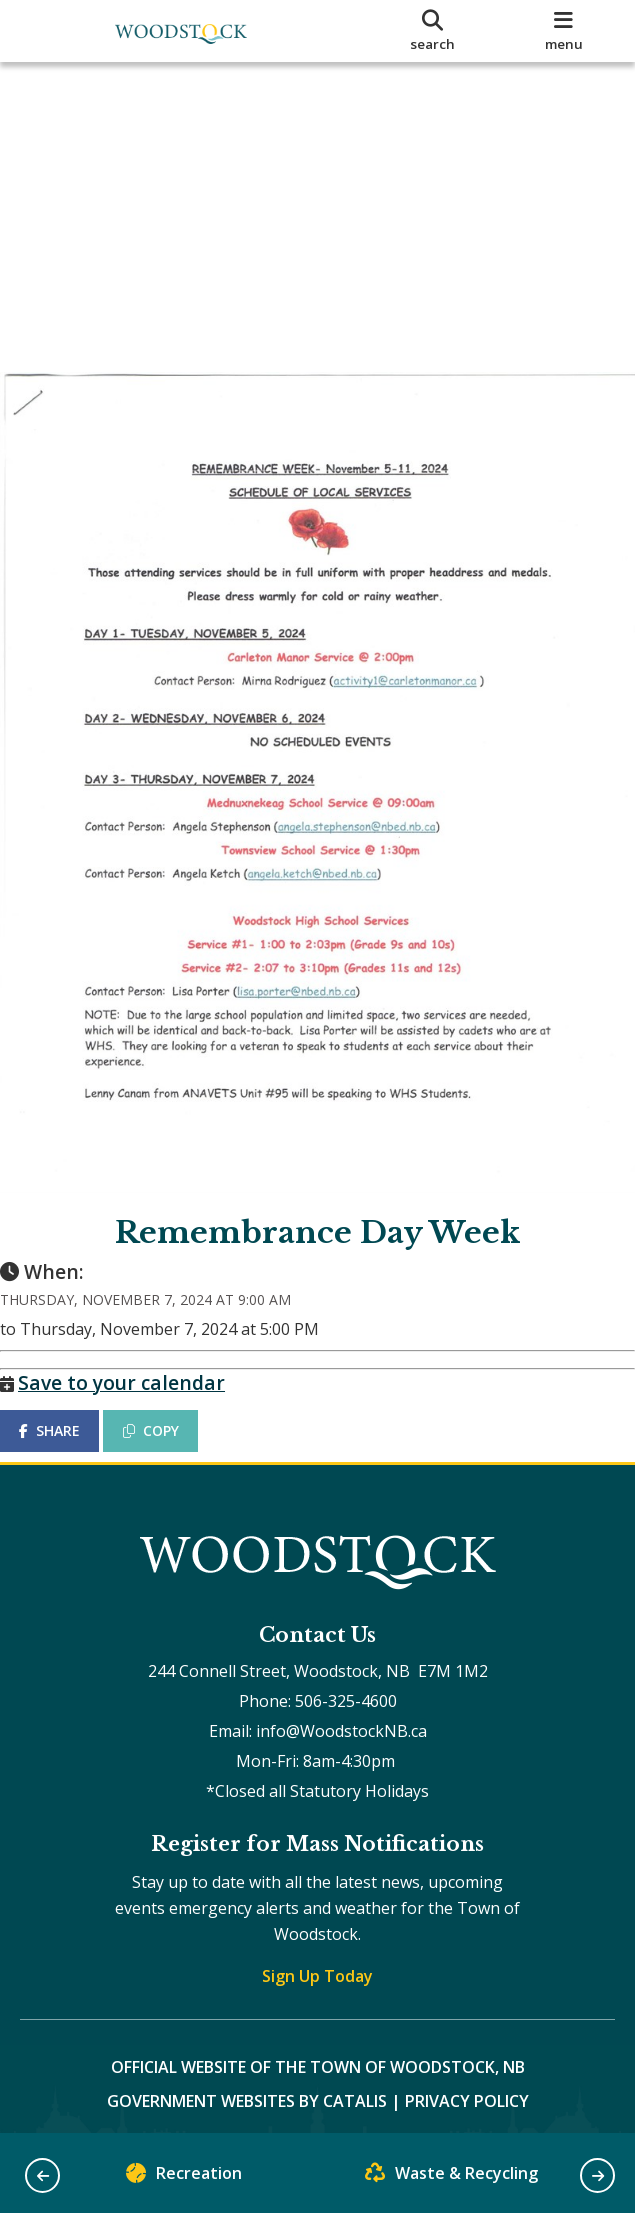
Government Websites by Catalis (247, 2089)
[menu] (564, 31)
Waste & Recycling (451, 2177)
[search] (432, 31)
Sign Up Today (317, 1964)
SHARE (69, 1398)
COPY (171, 1398)
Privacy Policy (467, 2089)
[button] (42, 2175)
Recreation (184, 2177)
